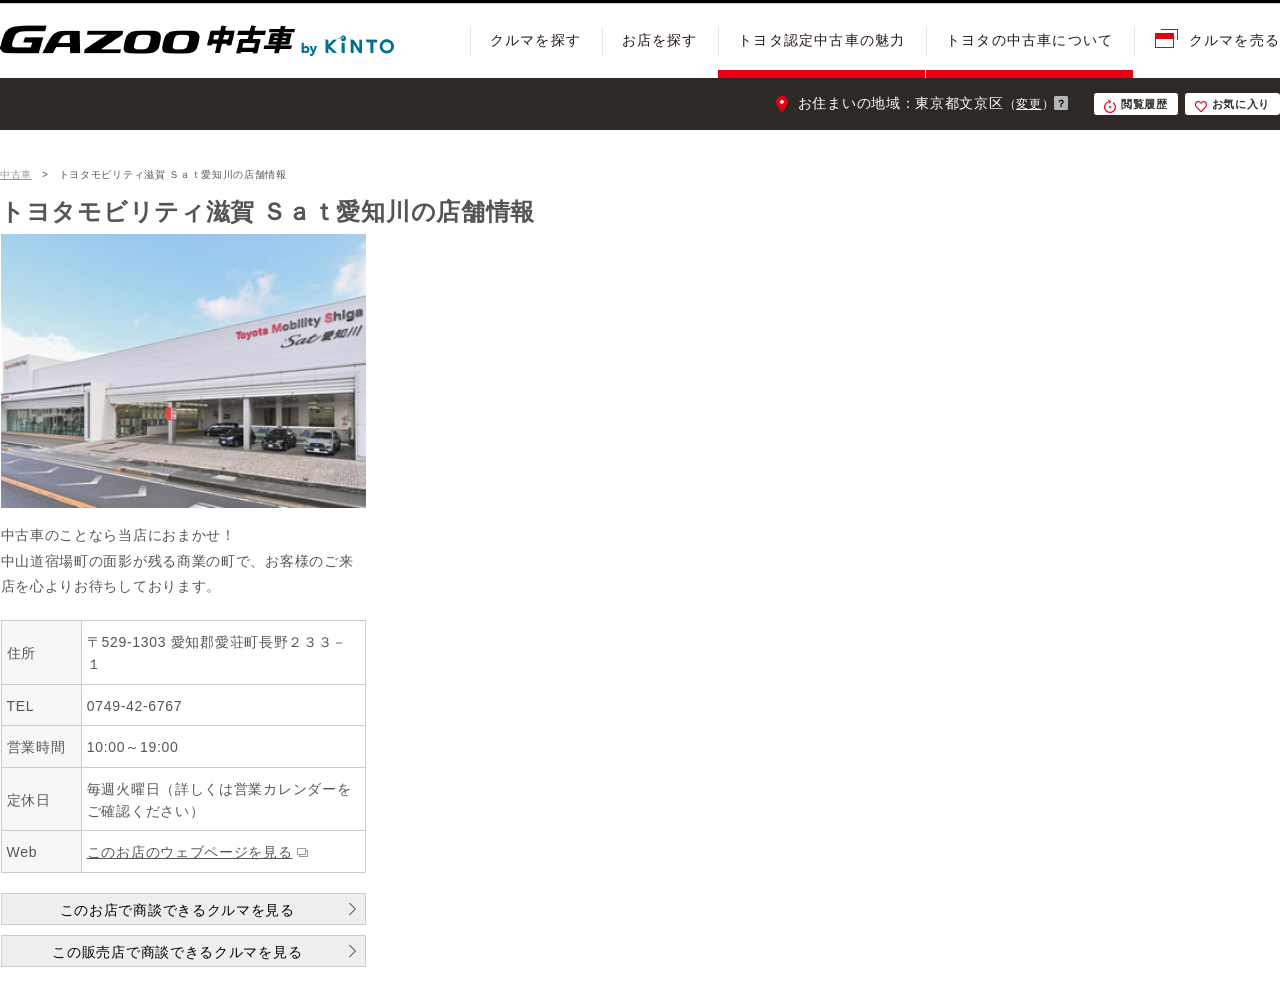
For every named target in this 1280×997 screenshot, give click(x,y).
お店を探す (660, 40)
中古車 (16, 174)
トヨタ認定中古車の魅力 (821, 40)
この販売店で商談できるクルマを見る (177, 952)
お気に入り (1241, 104)
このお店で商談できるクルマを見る (177, 910)
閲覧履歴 (1144, 104)
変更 (1028, 104)
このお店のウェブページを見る (190, 852)
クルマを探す (535, 40)
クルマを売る (1234, 40)
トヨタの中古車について (1029, 40)
